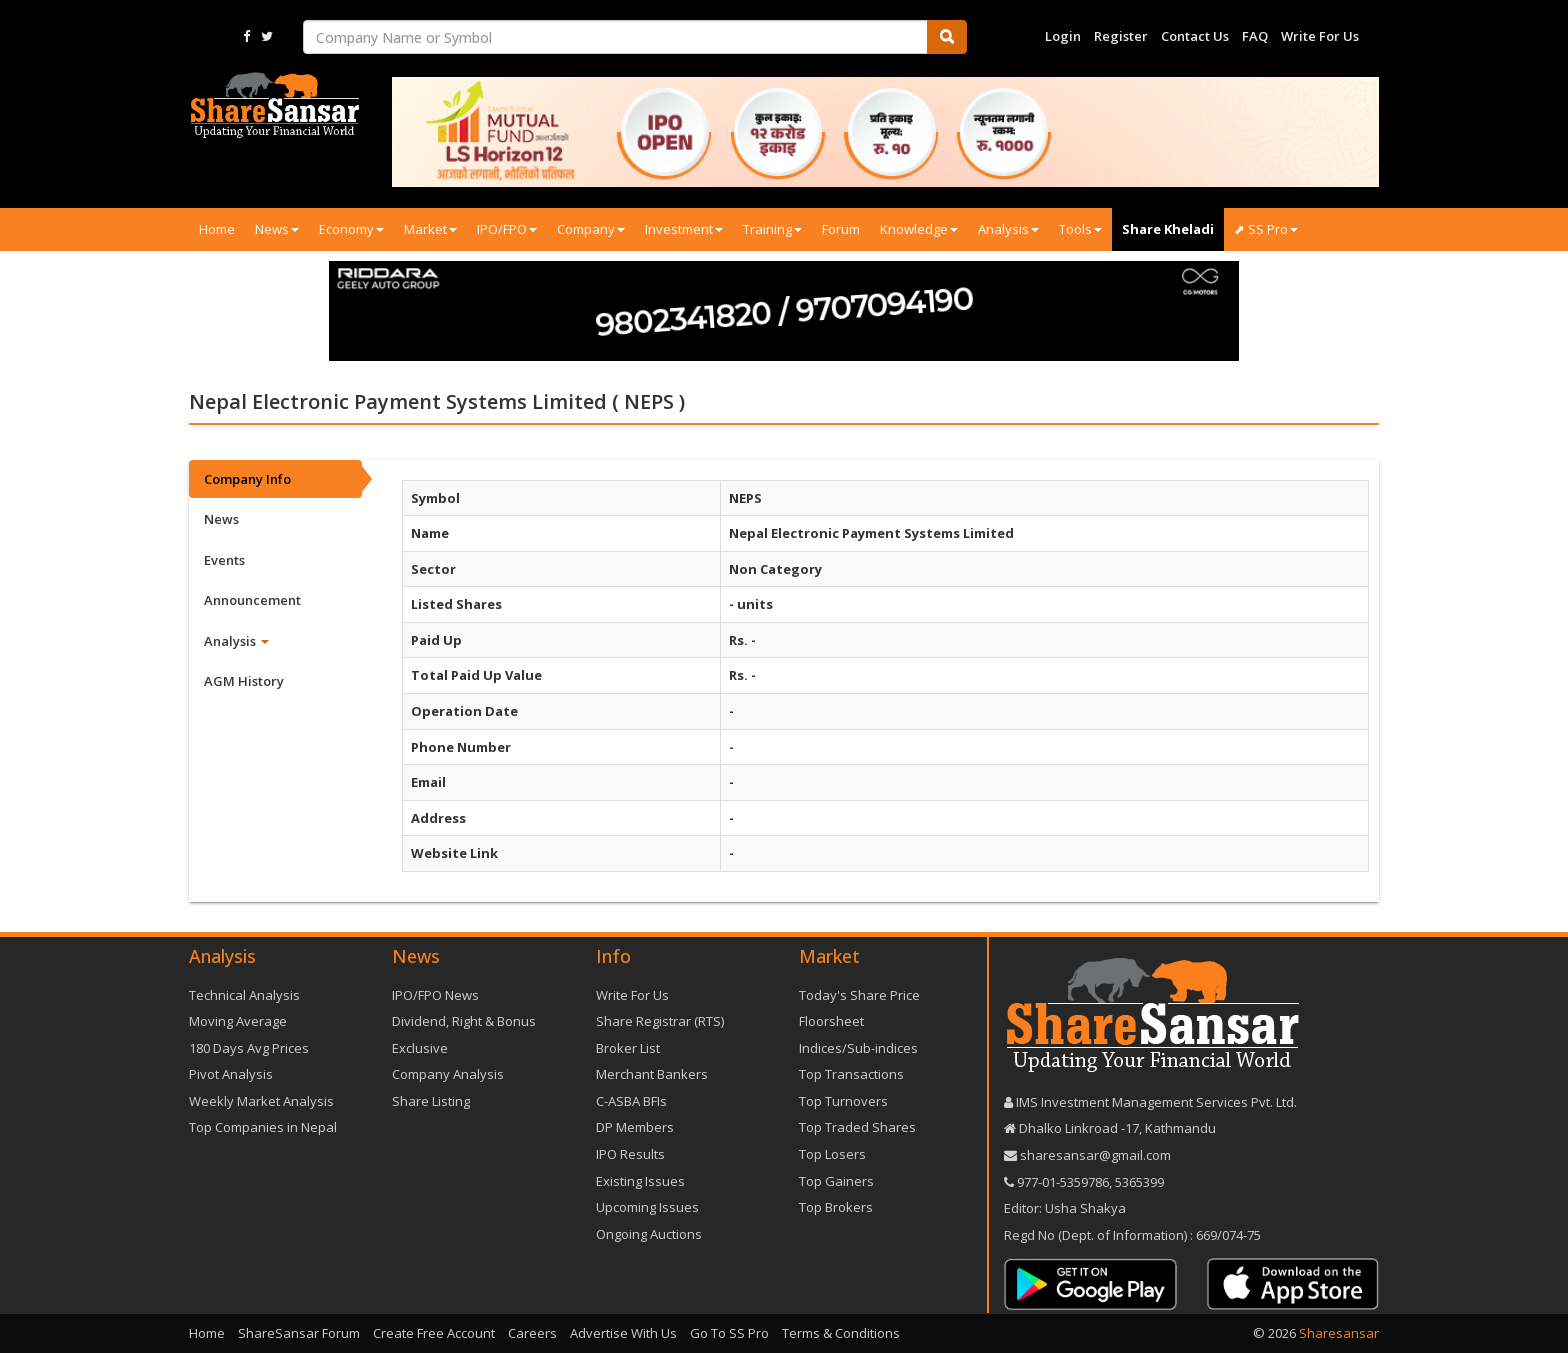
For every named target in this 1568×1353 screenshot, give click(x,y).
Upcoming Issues (647, 1207)
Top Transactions (851, 1074)
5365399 (1138, 1182)
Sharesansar (1339, 1333)
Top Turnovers (843, 1101)
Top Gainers (836, 1181)
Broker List (628, 1048)
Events (224, 560)
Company (591, 229)
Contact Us (1195, 36)
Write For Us (1320, 36)
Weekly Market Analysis (261, 1101)
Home (217, 229)
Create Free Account (434, 1333)
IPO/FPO (507, 229)
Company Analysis (448, 1074)
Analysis (1008, 229)
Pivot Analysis (231, 1074)
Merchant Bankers (652, 1074)
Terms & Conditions (841, 1333)
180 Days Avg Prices (249, 1048)
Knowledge (919, 229)
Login (1063, 36)
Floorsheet (831, 1021)
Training (772, 229)
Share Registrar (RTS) (660, 1021)
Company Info (247, 479)
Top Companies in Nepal (263, 1127)
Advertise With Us (623, 1333)
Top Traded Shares (857, 1127)
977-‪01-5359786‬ (1063, 1182)
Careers (532, 1333)
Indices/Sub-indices (858, 1048)
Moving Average (238, 1021)
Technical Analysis (244, 995)
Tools (1080, 229)
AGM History (244, 681)
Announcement (252, 600)
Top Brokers (836, 1207)
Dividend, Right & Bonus (464, 1021)
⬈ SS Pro (1266, 229)
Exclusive (420, 1048)
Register (1121, 36)
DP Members (635, 1127)
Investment (684, 229)
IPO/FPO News (435, 995)
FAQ (1255, 36)
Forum (841, 229)
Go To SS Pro (729, 1333)
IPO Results (630, 1154)
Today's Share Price (859, 995)
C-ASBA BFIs (631, 1101)
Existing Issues (640, 1181)
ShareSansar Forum (299, 1333)
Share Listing (431, 1101)
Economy (351, 229)
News (277, 229)
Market (430, 229)
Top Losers (832, 1154)
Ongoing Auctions (649, 1234)
